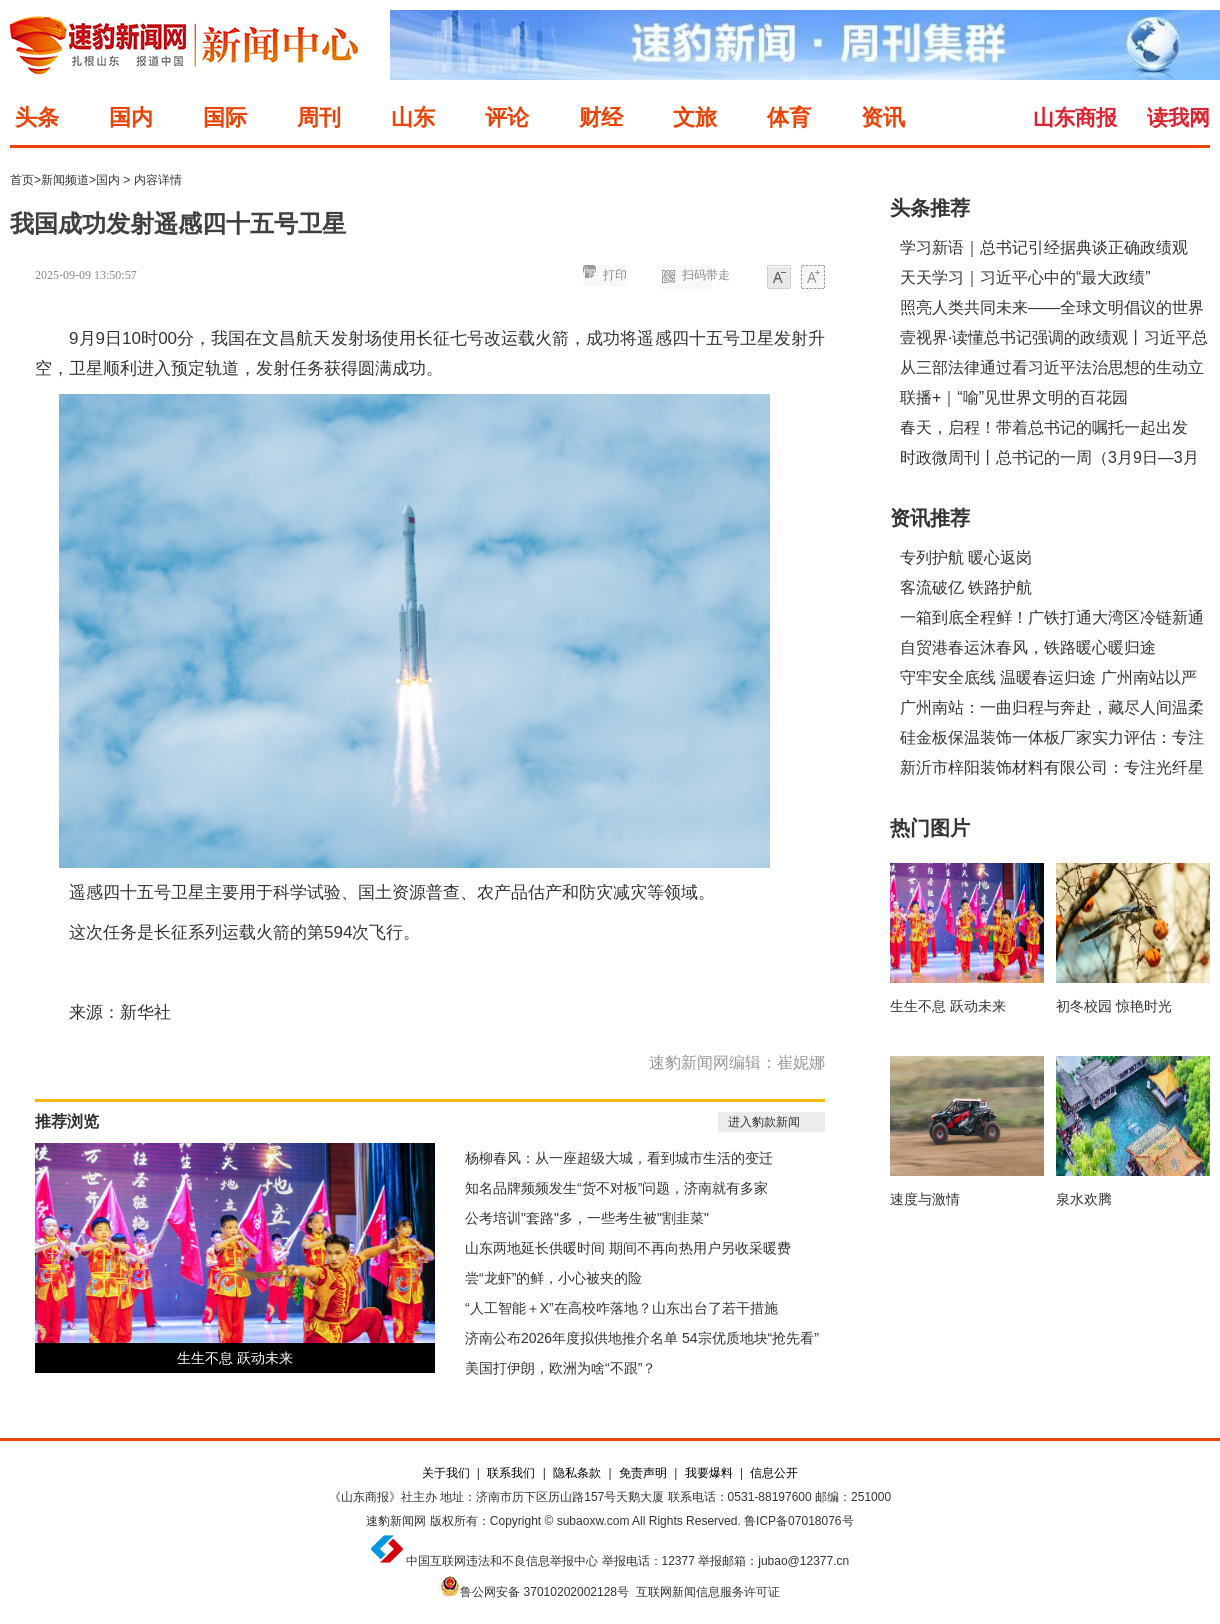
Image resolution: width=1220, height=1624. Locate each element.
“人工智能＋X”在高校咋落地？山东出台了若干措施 (621, 1308)
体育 (789, 117)
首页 (22, 180)
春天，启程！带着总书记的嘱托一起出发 (1044, 427)
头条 (37, 117)
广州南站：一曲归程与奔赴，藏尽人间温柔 (1052, 707)
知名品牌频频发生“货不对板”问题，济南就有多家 (616, 1188)
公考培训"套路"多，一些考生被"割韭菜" (587, 1218)
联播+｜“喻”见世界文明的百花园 (1014, 397)
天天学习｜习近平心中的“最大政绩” (1025, 277)
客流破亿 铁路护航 (966, 587)
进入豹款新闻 (764, 1122)
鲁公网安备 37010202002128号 (544, 1592)
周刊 (319, 117)
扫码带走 (706, 275)
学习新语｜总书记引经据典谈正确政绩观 (1044, 247)
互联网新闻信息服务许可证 (708, 1592)
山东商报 (1075, 117)
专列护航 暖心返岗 (966, 557)
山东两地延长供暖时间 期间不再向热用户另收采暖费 (628, 1248)
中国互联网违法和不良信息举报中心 (502, 1561)
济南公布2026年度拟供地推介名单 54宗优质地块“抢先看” (642, 1338)
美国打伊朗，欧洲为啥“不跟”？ (560, 1368)
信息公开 (774, 1473)
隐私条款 (577, 1473)
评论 (507, 117)
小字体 (779, 278)
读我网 (1178, 117)
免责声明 (643, 1473)
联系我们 (511, 1473)
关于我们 (446, 1473)
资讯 (883, 117)
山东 (413, 117)
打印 (615, 275)
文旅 (695, 117)
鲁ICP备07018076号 (798, 1521)
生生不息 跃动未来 (235, 1358)
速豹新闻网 (396, 1521)
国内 (131, 117)
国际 (225, 117)
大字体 (813, 278)
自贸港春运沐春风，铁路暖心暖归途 (1028, 647)
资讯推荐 (930, 518)
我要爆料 (709, 1473)
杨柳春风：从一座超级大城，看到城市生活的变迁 (619, 1158)
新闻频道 (65, 180)
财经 (601, 117)
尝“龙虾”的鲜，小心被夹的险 (553, 1278)
